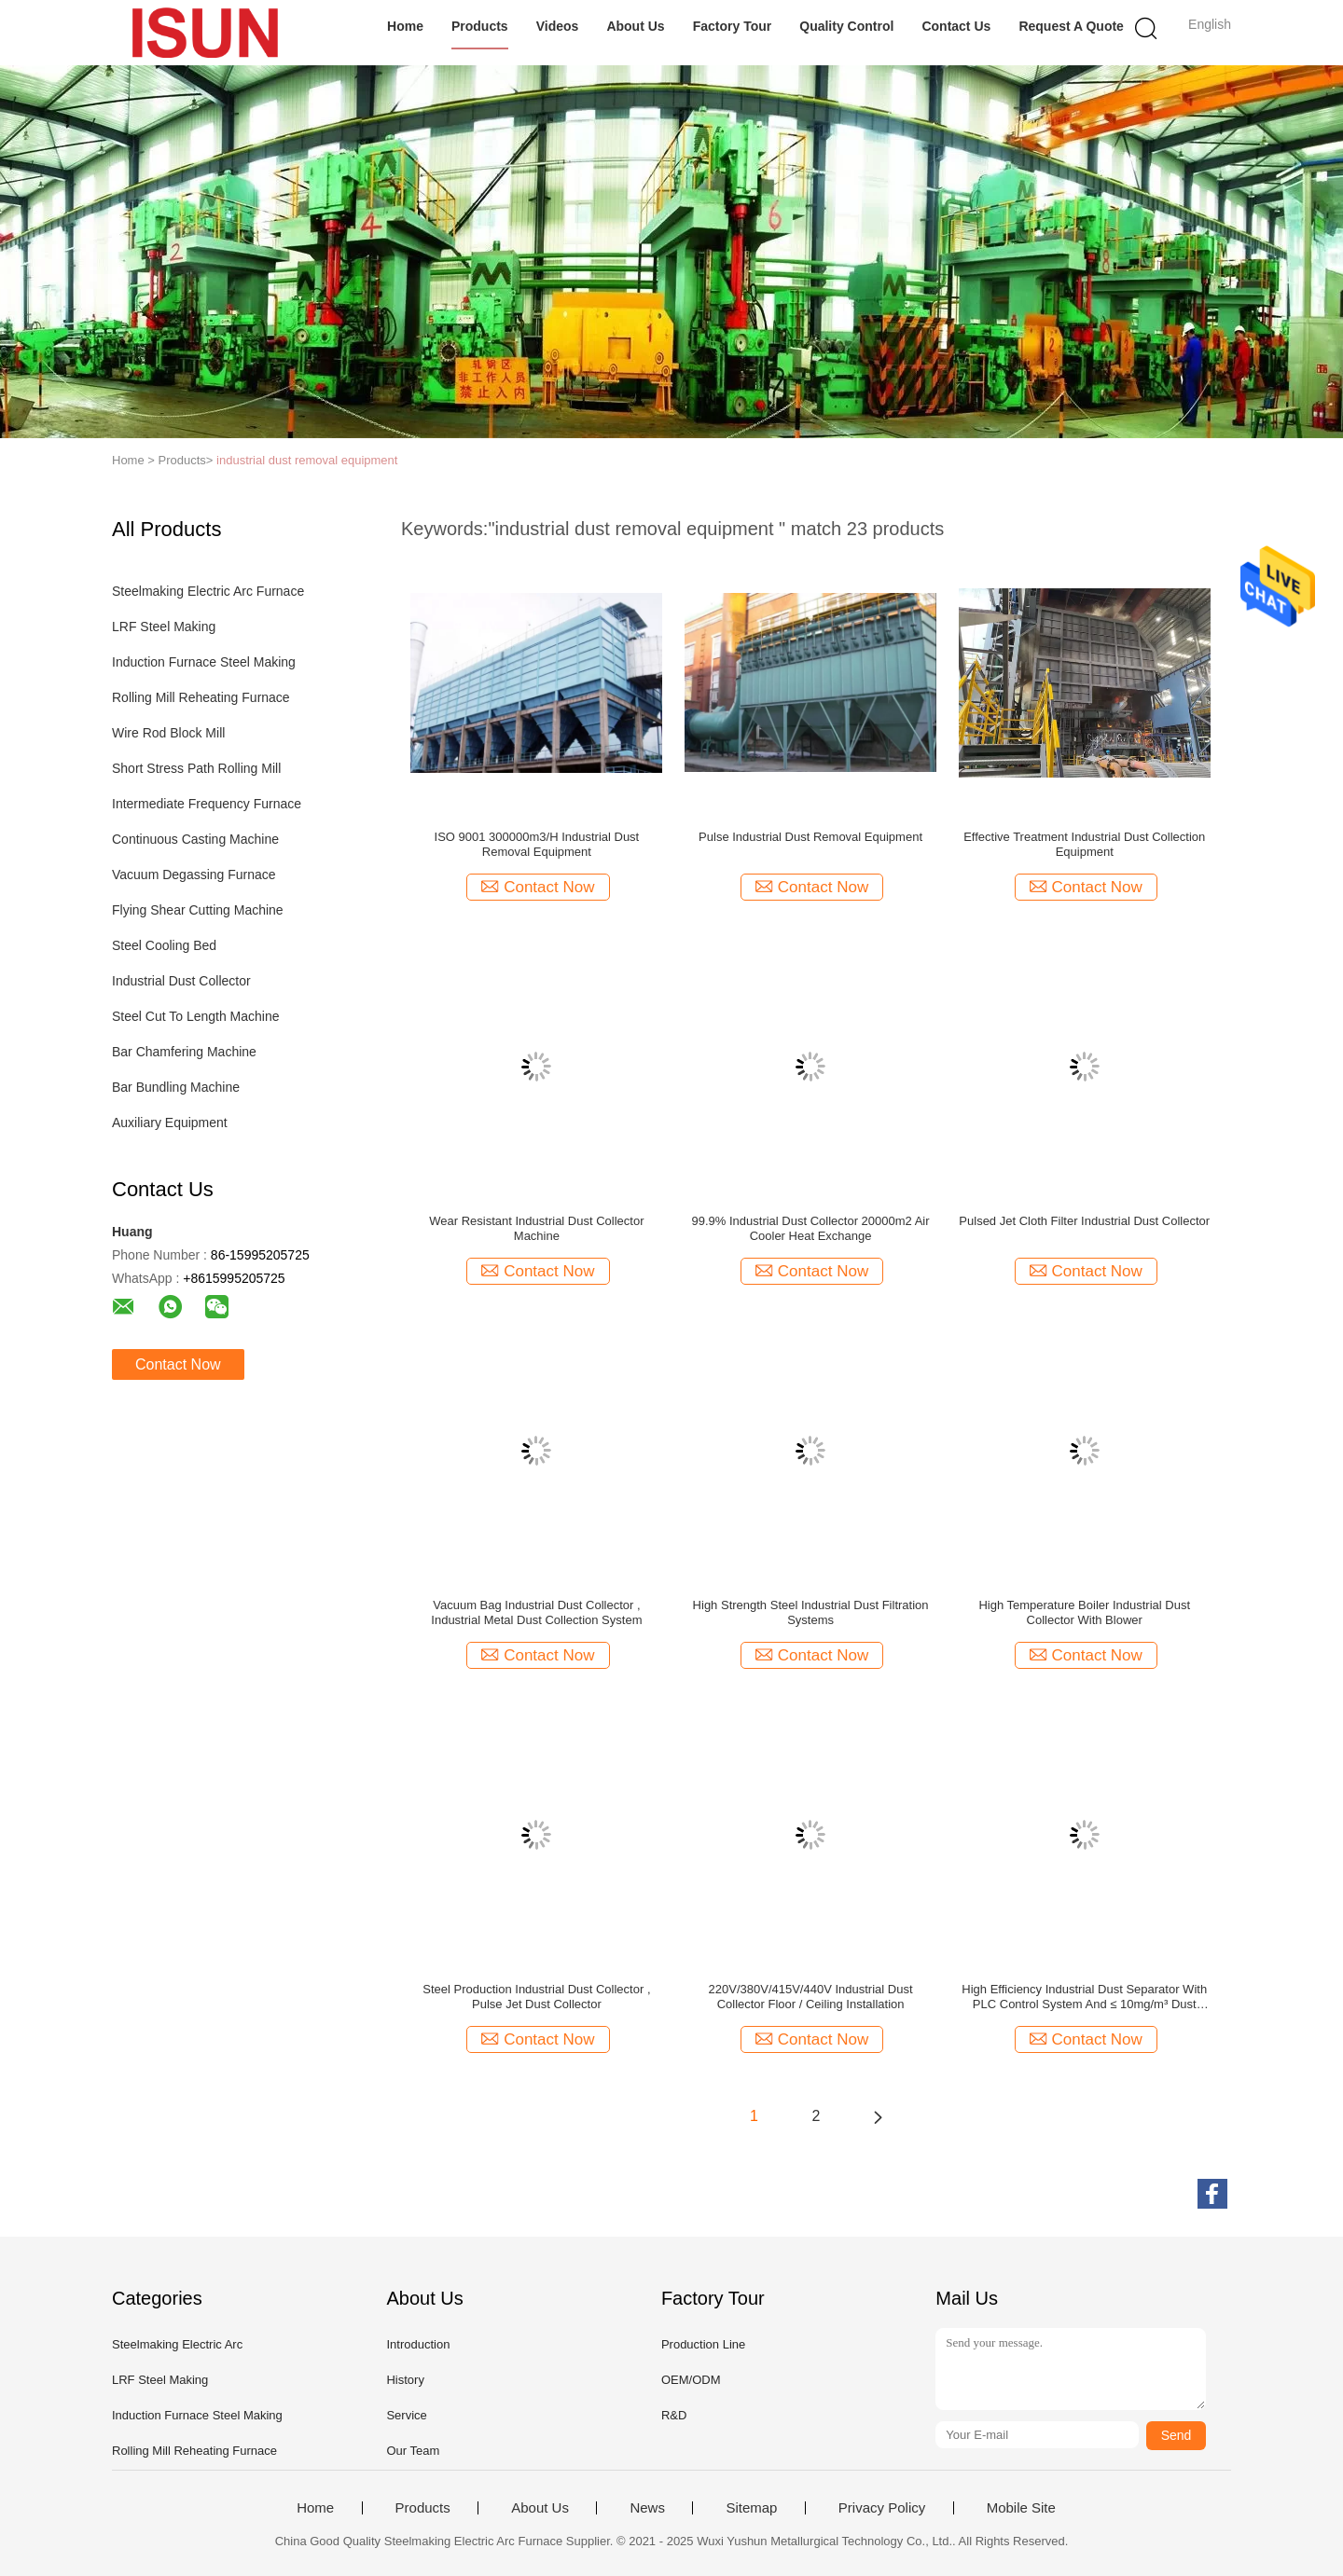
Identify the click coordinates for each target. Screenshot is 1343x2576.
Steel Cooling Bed (164, 945)
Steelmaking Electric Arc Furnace (208, 591)
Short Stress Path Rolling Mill (196, 768)
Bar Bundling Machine (176, 1087)
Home (405, 26)
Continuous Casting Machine (195, 839)
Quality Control (846, 26)
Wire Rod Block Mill (168, 732)
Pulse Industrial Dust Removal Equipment (810, 837)
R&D (673, 2415)
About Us (635, 26)
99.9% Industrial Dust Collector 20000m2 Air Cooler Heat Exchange (811, 1228)
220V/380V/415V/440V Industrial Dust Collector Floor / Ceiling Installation (811, 1996)
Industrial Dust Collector (181, 980)
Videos (557, 26)
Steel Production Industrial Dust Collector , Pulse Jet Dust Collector (536, 1996)
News (647, 2507)
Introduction (418, 2344)
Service (406, 2415)
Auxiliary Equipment (170, 1122)
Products (479, 26)
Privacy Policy (881, 2507)
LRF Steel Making (163, 626)
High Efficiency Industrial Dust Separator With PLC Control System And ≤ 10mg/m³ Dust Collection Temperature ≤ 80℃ (1084, 1997)
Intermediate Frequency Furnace (206, 803)
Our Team (412, 2451)
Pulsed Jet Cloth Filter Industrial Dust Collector (1084, 1221)
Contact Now (178, 1364)
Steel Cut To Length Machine (196, 1016)
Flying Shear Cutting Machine (198, 909)
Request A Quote (1071, 26)
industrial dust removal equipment (306, 460)
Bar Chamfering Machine (184, 1051)
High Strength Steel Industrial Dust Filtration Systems (811, 1612)
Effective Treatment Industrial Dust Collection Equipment (1084, 844)
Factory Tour (732, 26)
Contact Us (955, 26)
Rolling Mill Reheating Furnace (201, 697)
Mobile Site (1021, 2507)
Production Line (703, 2344)
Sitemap (751, 2507)
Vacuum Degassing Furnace (194, 874)
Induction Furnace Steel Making (204, 661)
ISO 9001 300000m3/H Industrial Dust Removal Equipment (537, 844)
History (404, 2380)
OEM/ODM (691, 2380)
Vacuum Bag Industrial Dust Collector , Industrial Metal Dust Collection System (536, 1612)
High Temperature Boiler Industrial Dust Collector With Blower (1084, 1612)
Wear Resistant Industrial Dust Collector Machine (536, 1228)
